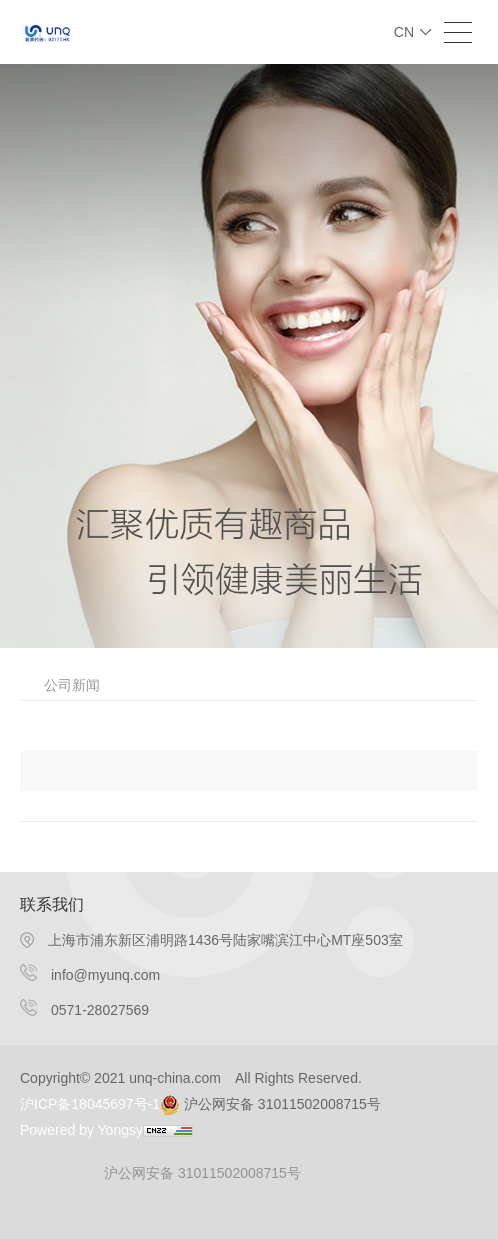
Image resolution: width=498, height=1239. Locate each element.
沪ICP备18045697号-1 (90, 1104)
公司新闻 (72, 685)
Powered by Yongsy (81, 1130)
